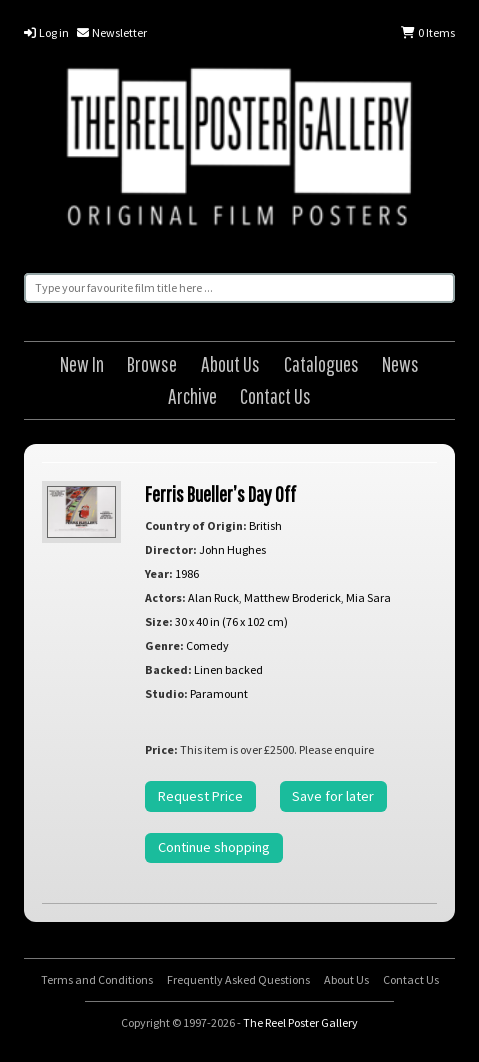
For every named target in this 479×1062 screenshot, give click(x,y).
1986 (187, 573)
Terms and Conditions (97, 979)
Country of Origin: (196, 525)
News (400, 363)
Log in (46, 32)
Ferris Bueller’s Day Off (220, 493)
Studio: (166, 693)
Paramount (219, 693)
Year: (159, 573)
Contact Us (275, 395)
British (265, 525)
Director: (171, 549)
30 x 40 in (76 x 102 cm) (231, 621)
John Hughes (232, 549)
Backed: (168, 669)
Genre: (164, 645)
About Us (230, 363)
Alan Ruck (213, 597)
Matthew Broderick (292, 597)
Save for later (333, 796)
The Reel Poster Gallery (239, 150)
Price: (161, 749)
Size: (159, 621)
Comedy (207, 645)
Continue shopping (214, 847)
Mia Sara (368, 597)
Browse (152, 363)
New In (82, 363)
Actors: (165, 597)
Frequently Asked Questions (238, 979)
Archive (192, 395)
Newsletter (112, 32)
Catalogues (321, 363)
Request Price (200, 796)
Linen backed (228, 669)
